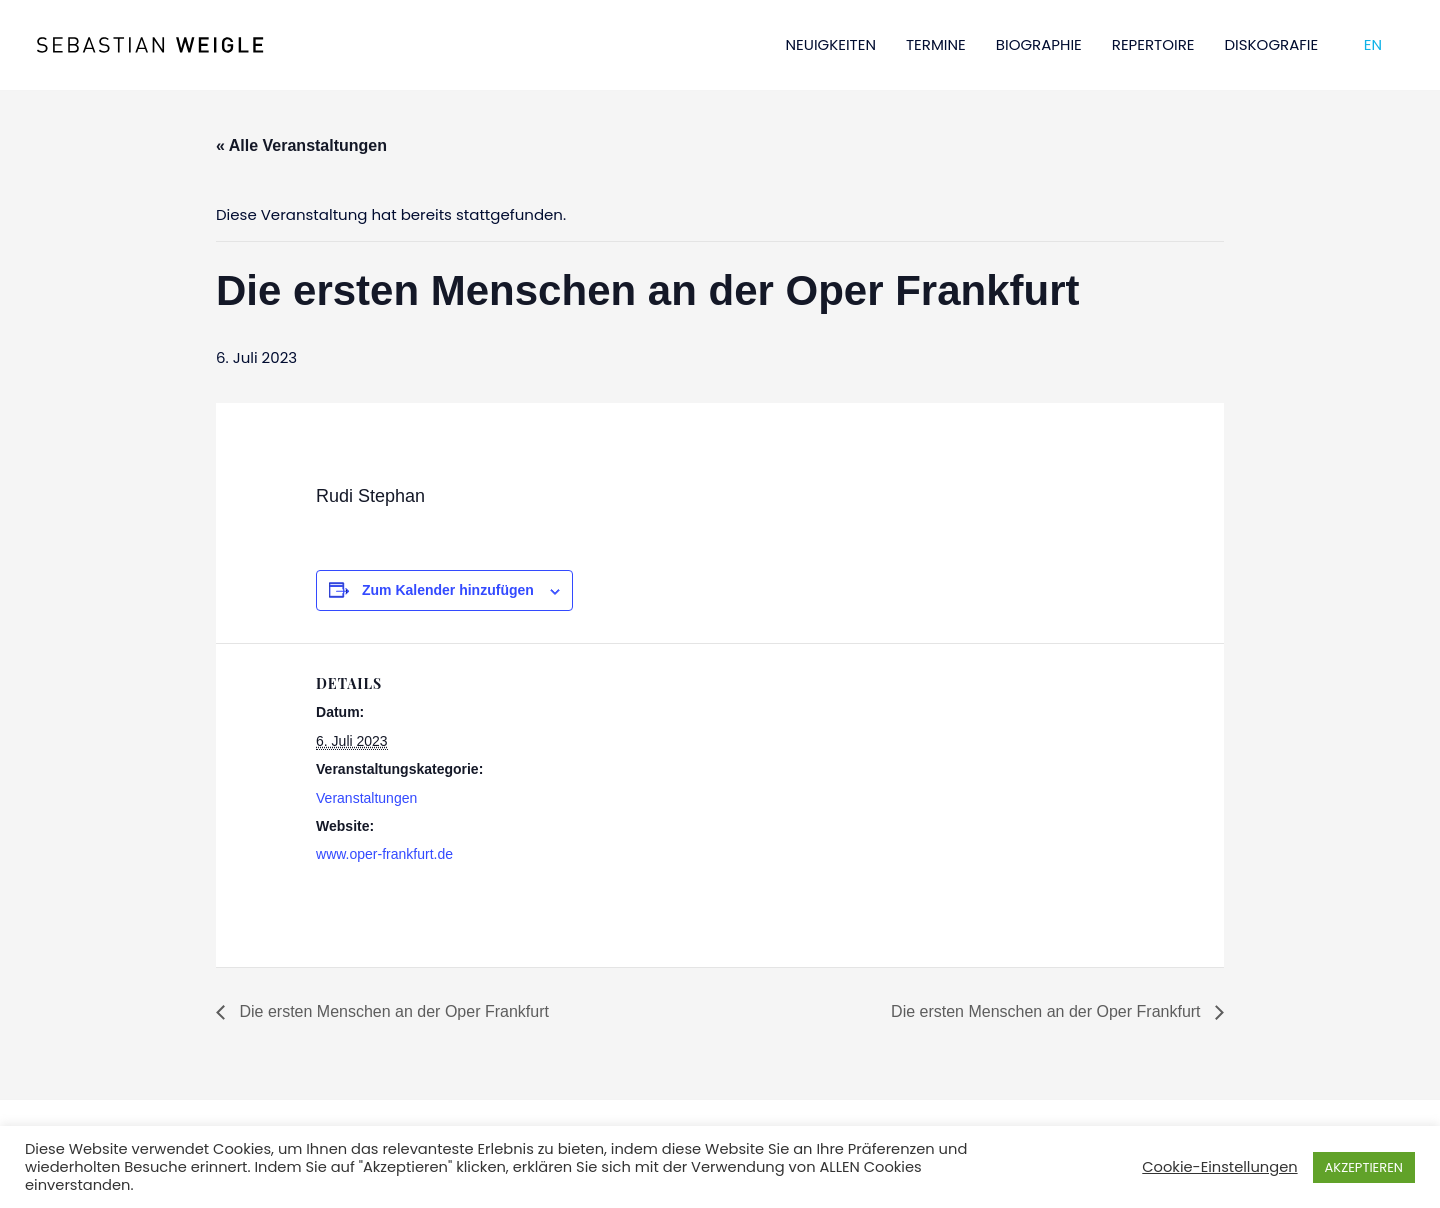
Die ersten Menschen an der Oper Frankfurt (392, 1011)
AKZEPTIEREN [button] (1364, 1167)
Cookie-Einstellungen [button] (1219, 1167)
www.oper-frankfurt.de (384, 854)
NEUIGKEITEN (831, 44)
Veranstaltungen (366, 798)
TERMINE (936, 44)
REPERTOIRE (1153, 44)
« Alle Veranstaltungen (301, 145)
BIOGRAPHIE (1039, 44)
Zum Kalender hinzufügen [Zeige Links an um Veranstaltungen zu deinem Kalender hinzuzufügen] (448, 590)
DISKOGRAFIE (1272, 44)
